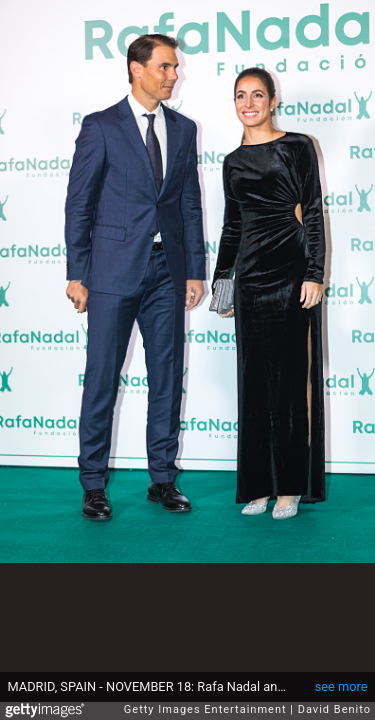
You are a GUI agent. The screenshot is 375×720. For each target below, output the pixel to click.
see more (341, 686)
